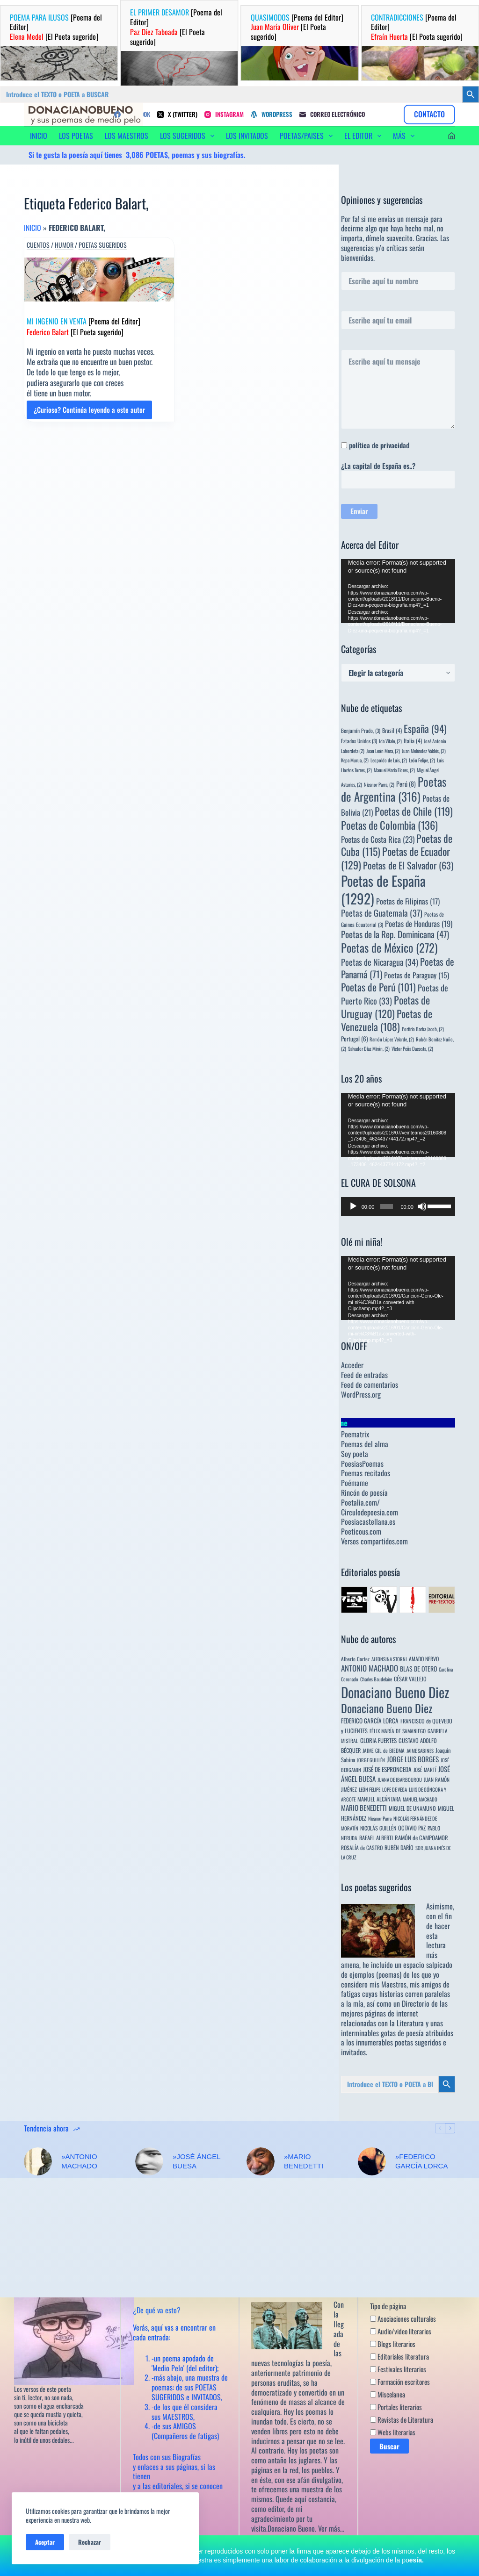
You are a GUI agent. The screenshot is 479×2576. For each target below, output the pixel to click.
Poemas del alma (364, 1443)
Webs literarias (392, 2432)
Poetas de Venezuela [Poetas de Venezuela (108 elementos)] (386, 1020)
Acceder (352, 1365)
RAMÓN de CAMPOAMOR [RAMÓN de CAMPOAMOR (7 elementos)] (421, 1837)
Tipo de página (388, 2306)
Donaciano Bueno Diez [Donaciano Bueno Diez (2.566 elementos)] (395, 1692)
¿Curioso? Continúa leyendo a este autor (89, 411)
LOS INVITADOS (247, 135)
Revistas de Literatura (401, 2420)
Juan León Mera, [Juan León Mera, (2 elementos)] (383, 750)
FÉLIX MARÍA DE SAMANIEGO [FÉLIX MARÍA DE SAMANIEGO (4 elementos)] (398, 1731)
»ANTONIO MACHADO (79, 2161)
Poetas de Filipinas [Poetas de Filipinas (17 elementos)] (408, 901)
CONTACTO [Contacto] (429, 114)
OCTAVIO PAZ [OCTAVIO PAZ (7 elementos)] (412, 1827)
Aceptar (45, 2542)
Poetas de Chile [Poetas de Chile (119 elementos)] (414, 811)
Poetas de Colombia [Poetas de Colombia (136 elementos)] (389, 824)
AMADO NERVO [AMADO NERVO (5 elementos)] (424, 1659)
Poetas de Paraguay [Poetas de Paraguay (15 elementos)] (416, 975)
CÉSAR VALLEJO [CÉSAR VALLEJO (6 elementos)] (410, 1678)
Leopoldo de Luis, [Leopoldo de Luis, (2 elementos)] (388, 760)
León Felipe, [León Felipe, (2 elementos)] (422, 760)
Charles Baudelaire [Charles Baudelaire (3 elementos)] (376, 1679)
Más (405, 135)
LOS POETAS (76, 135)
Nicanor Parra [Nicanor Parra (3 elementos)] (380, 1818)
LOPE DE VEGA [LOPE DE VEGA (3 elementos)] (394, 1789)
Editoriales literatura (399, 2357)
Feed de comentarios (369, 1384)
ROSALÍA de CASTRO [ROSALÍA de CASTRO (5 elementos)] (362, 1847)
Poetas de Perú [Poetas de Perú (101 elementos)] (378, 986)
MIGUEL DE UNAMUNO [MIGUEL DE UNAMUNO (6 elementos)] (412, 1808)
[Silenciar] (422, 1206)
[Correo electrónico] (332, 114)
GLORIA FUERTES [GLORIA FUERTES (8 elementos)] (378, 1740)
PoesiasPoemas (362, 1463)
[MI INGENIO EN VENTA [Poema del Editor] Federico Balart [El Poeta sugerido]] (99, 279)
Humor (64, 245)
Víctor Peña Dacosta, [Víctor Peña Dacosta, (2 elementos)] (412, 1048)
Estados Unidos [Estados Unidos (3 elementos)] (359, 741)
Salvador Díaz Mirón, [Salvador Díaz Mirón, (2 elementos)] (369, 1048)
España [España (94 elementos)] (425, 728)
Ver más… (331, 2528)
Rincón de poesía (364, 1492)
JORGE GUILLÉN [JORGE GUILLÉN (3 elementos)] (371, 1760)
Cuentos (38, 245)
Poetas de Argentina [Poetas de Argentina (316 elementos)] (393, 789)
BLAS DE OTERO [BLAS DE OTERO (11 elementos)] (418, 1668)
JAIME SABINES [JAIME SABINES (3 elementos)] (420, 1750)
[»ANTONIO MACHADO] (38, 2161)
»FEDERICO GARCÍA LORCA (421, 2161)
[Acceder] (451, 135)
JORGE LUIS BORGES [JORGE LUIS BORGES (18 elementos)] (413, 1759)
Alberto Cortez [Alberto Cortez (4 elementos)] (355, 1659)
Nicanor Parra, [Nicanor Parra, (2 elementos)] (379, 784)
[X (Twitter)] (177, 114)
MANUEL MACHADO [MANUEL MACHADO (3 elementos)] (420, 1799)
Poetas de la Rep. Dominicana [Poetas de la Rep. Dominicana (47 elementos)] (395, 934)
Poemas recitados (365, 1472)
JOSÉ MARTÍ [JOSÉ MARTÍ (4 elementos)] (425, 1769)
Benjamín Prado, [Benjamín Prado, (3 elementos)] (360, 730)
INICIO (38, 135)
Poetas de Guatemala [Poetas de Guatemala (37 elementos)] (381, 912)
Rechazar (89, 2542)
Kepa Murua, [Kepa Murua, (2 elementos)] (355, 760)
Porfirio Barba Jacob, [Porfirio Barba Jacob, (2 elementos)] (423, 1029)
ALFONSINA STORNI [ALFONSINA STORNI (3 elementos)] (389, 1659)
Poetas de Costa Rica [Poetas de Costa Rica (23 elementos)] (377, 839)
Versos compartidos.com (374, 1541)
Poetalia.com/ (360, 1502)
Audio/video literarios (400, 2331)
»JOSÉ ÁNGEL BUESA (196, 2161)
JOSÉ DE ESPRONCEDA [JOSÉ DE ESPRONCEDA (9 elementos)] (387, 1769)
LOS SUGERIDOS (189, 135)
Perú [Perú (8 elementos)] (406, 784)
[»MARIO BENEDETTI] (261, 2161)
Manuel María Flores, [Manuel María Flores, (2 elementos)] (394, 770)
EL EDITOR (364, 135)
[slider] (386, 1206)
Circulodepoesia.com (369, 1512)
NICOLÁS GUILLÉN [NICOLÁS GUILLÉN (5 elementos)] (378, 1828)
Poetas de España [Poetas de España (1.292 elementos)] (383, 889)
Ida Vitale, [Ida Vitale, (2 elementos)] (390, 741)
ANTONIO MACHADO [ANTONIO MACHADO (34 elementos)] (369, 1668)
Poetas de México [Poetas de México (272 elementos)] (389, 947)
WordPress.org (361, 1394)
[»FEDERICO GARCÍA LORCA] (372, 2161)
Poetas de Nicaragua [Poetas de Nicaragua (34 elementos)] (379, 961)
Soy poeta (354, 1453)
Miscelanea (387, 2394)
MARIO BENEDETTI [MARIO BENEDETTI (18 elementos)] (364, 1807)
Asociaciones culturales (403, 2319)
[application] (398, 591)
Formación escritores (400, 2382)
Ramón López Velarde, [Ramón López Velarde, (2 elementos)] (392, 1039)
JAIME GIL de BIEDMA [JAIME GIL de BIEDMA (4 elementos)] (384, 1750)
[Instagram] (224, 114)
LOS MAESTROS (126, 135)
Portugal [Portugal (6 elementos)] (354, 1038)
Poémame (354, 1482)
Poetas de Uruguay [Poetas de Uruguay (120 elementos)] (385, 1006)
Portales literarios (396, 2407)
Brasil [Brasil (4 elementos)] (392, 730)
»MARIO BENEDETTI (303, 2161)
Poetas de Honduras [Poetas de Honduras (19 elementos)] (418, 923)
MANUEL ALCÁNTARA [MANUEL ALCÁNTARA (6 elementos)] (379, 1798)
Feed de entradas (364, 1374)
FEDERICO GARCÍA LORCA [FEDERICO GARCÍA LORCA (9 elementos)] (370, 1720)
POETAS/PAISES (308, 135)
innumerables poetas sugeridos (398, 2042)
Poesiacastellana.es (368, 1521)
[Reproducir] (353, 1206)
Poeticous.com (361, 1531)
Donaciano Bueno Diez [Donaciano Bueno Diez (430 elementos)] (386, 1708)
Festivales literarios (398, 2369)
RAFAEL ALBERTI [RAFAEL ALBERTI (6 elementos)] (376, 1837)
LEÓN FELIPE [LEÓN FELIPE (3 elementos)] (369, 1789)
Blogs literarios (392, 2344)
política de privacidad (379, 445)
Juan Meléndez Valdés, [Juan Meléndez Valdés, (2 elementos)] (424, 750)
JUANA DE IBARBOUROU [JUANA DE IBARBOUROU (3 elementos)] (399, 1779)
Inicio (32, 227)
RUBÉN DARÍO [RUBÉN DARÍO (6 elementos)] (399, 1847)
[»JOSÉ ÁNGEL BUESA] (149, 2161)
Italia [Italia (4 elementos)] (413, 740)
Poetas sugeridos (103, 245)
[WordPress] (271, 114)
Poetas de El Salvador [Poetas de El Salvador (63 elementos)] (408, 865)
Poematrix (355, 1434)
